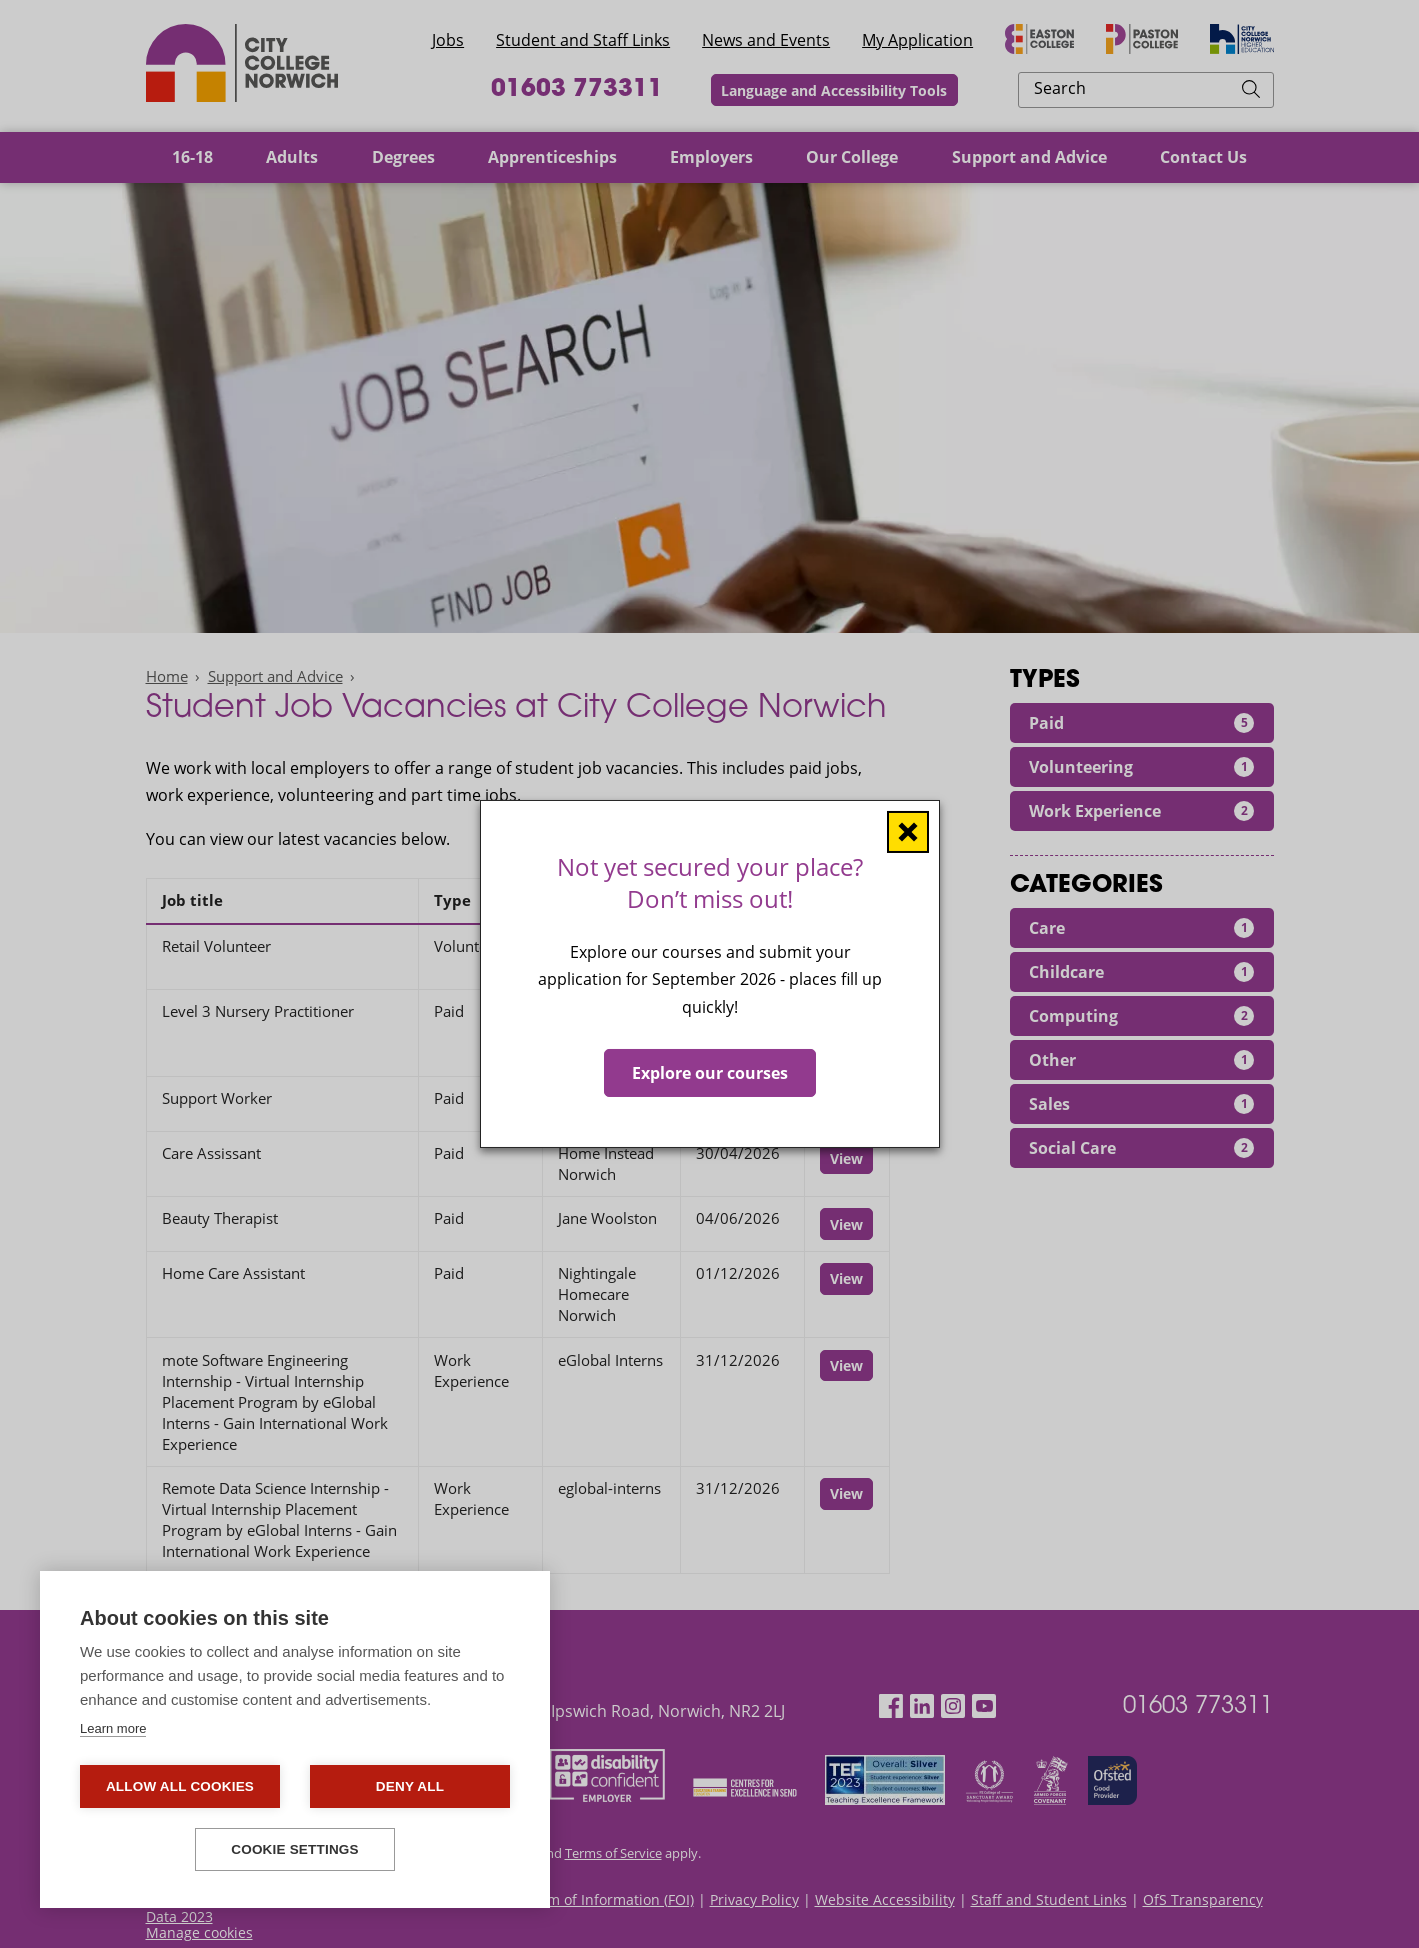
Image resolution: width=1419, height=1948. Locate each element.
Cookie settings (295, 1849)
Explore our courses (710, 1073)
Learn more (113, 1728)
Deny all (410, 1786)
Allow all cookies (180, 1786)
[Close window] (908, 832)
